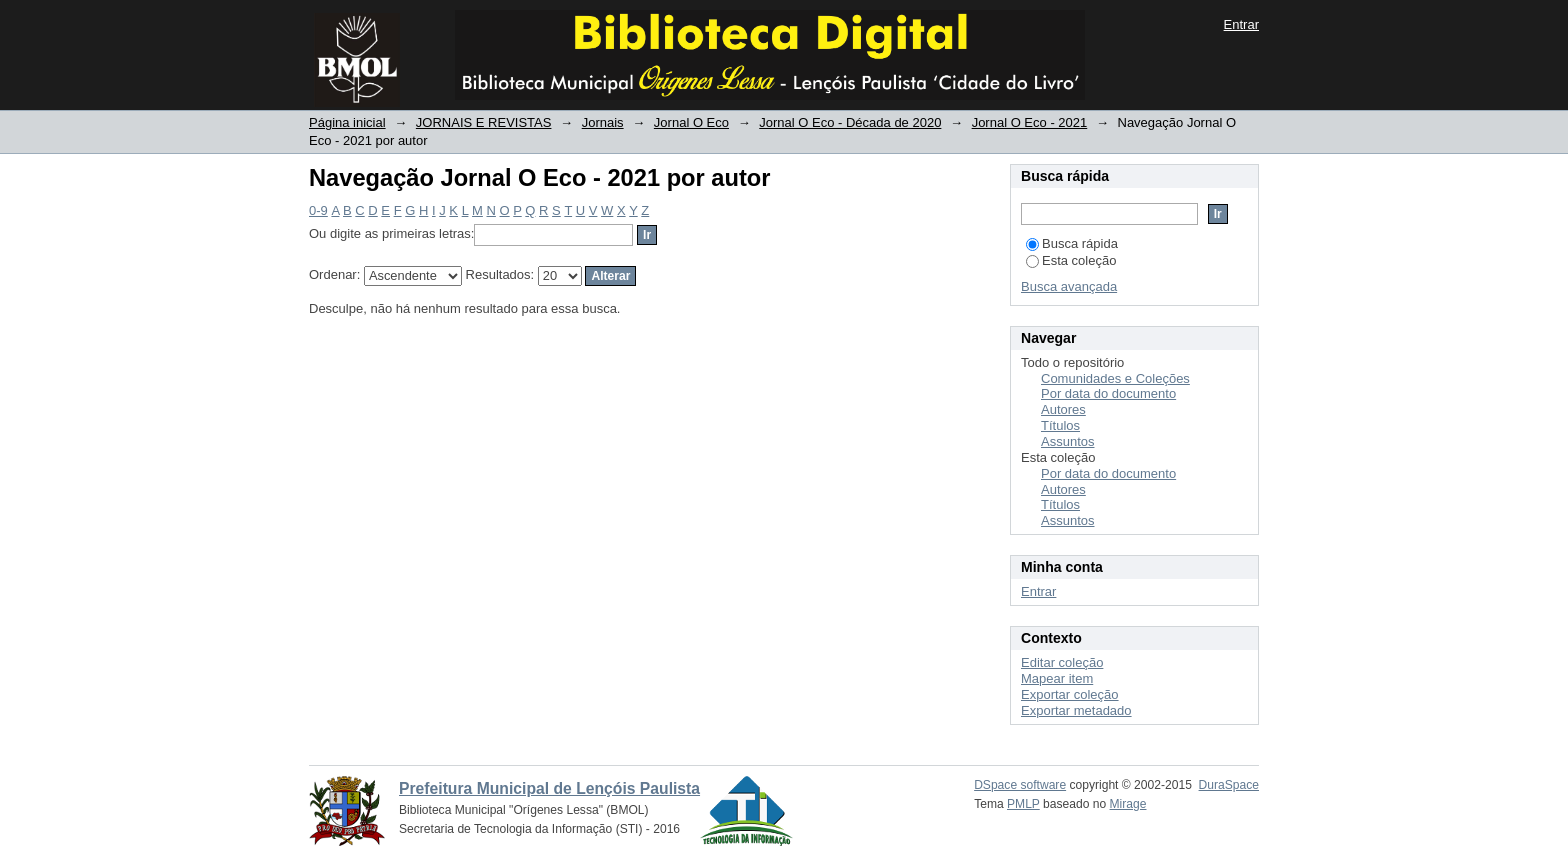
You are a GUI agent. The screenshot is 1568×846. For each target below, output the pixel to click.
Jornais (603, 122)
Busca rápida (1072, 243)
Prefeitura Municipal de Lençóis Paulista (549, 788)
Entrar (1241, 24)
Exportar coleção (1070, 694)
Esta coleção (1071, 260)
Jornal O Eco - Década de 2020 (850, 122)
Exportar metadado (1076, 710)
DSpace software (1020, 785)
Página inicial (347, 122)
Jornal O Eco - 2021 (1030, 122)
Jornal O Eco (691, 122)
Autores (1063, 409)
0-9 (318, 210)
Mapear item (1057, 678)
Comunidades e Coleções (1115, 378)
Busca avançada (1069, 286)
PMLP (1023, 804)
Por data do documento (1108, 393)
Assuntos (1067, 441)
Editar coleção (1062, 662)
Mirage (1128, 804)
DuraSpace (1229, 785)
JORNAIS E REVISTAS (484, 122)
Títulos (1060, 425)
